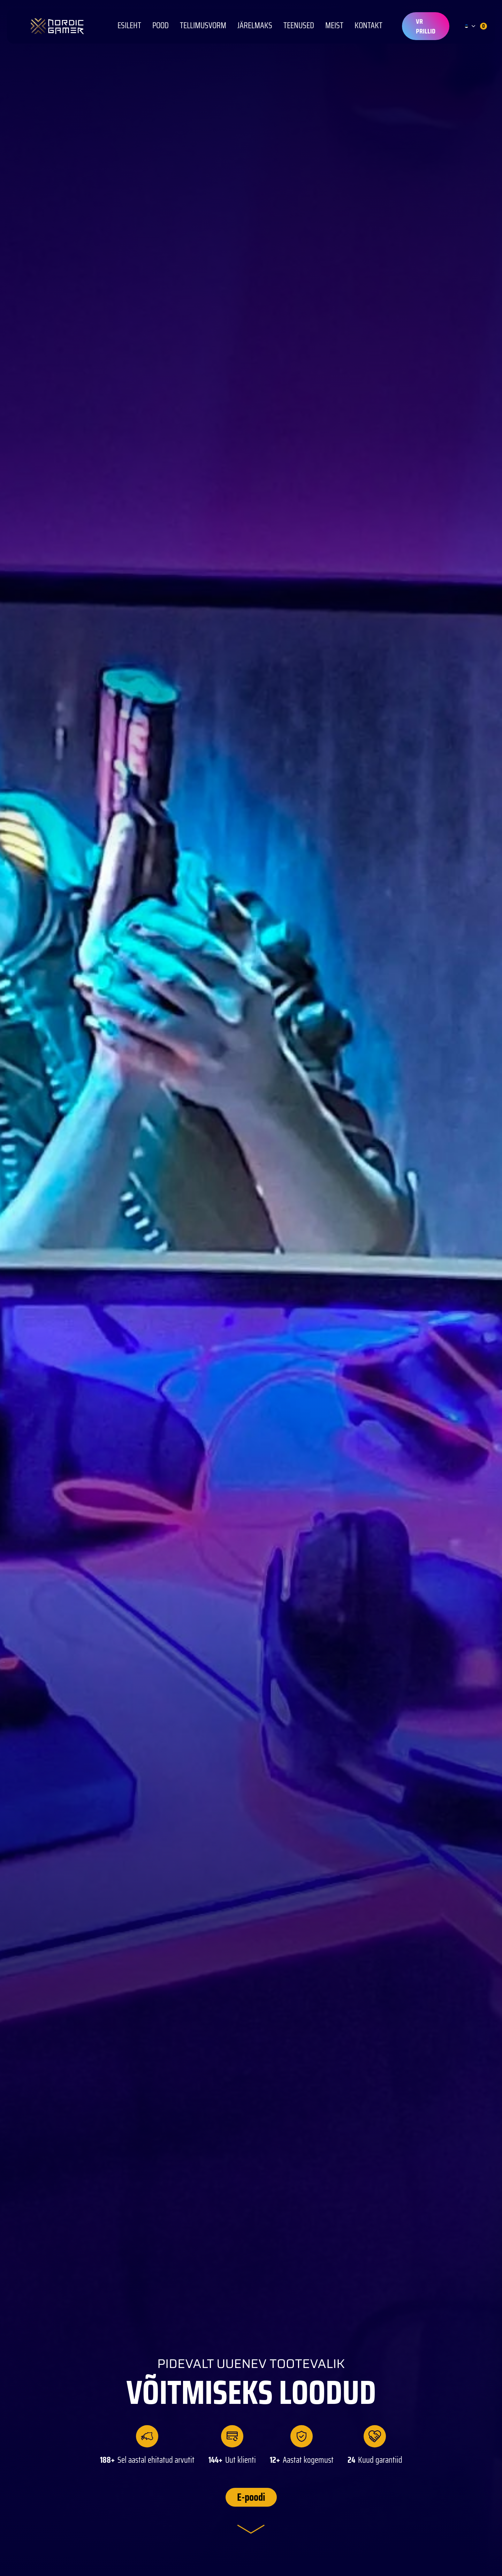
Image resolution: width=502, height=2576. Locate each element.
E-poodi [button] (251, 2497)
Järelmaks (254, 25)
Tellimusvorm (203, 25)
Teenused (298, 25)
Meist (334, 25)
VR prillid (425, 26)
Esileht (129, 25)
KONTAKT (368, 25)
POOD (160, 25)
